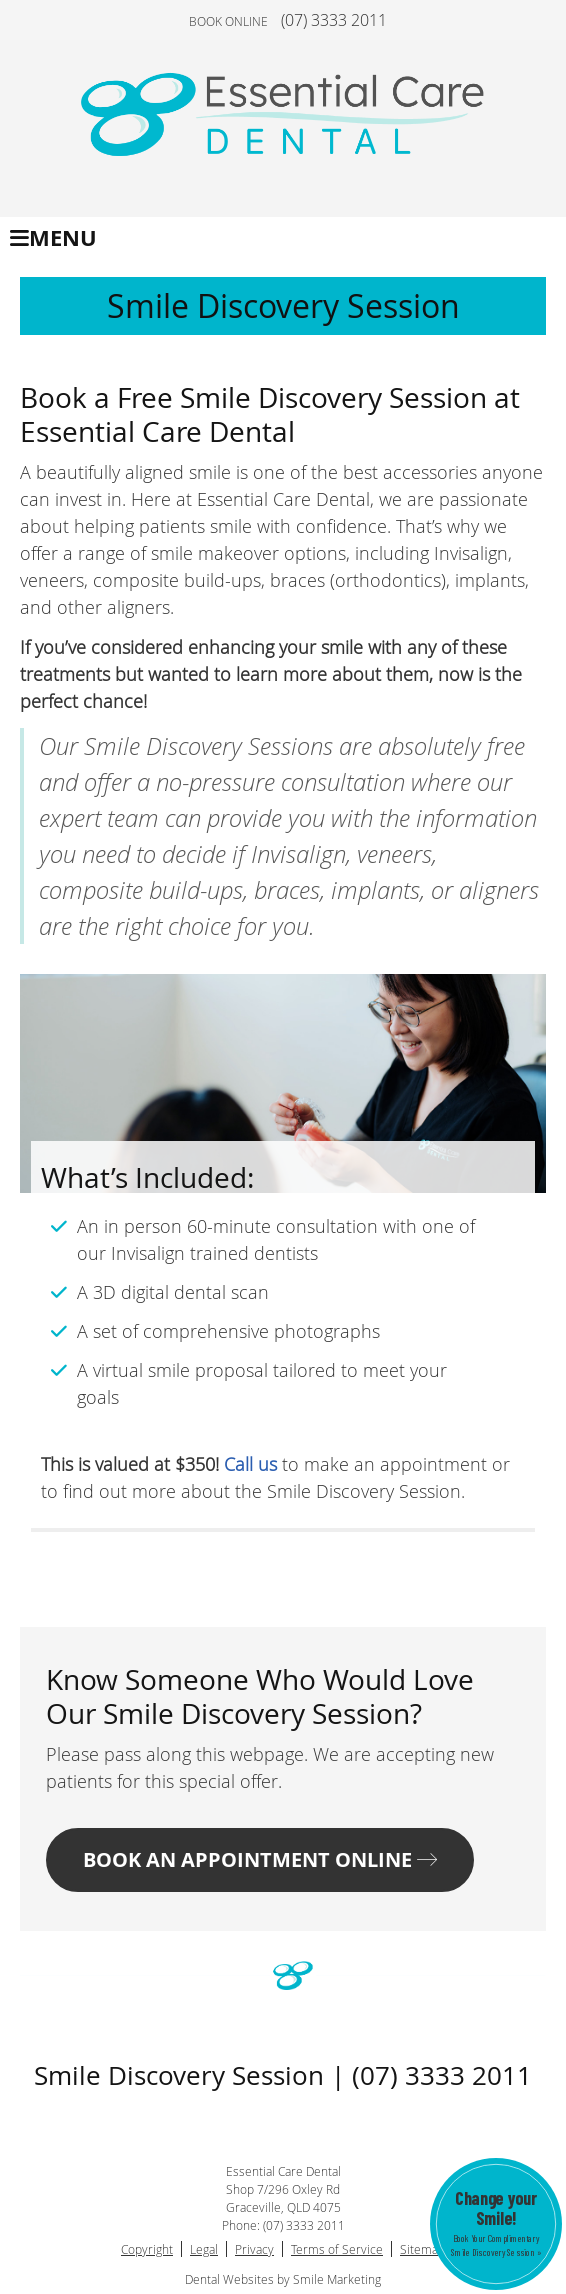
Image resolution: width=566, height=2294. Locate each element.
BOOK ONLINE (228, 21)
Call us (250, 1464)
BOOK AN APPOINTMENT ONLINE (260, 1859)
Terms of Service (337, 2249)
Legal (204, 2249)
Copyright (147, 2249)
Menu (53, 237)
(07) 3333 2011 (334, 20)
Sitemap (422, 2249)
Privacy (254, 2249)
